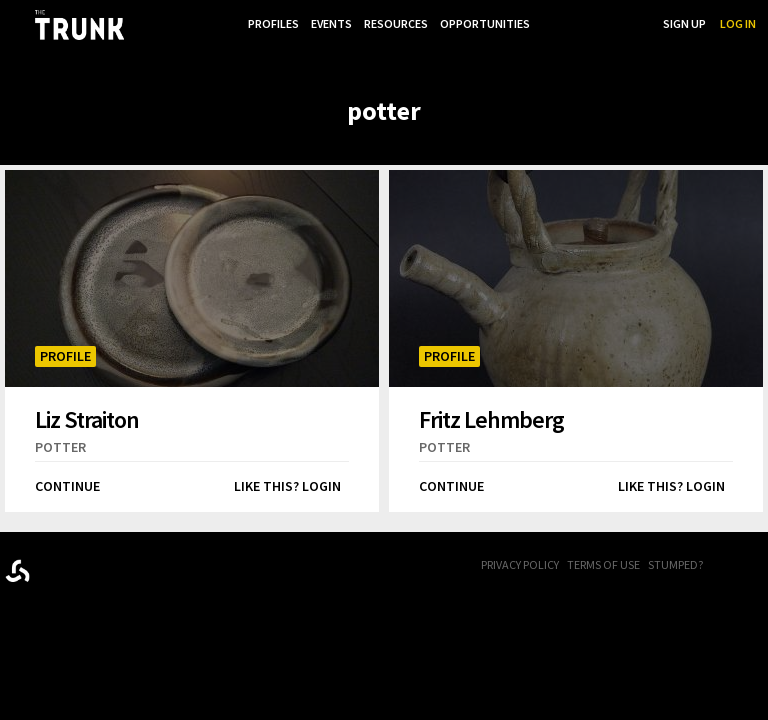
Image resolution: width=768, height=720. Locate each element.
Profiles (265, 23)
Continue (67, 480)
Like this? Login (287, 480)
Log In (738, 23)
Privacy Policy (520, 558)
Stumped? (675, 558)
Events (325, 23)
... (546, 23)
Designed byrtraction (17, 564)
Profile (65, 350)
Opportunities (483, 23)
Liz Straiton (87, 413)
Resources (392, 23)
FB (733, 560)
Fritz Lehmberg (491, 413)
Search (628, 23)
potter (60, 441)
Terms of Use (603, 558)
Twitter (758, 560)
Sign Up (684, 23)
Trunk (105, 560)
